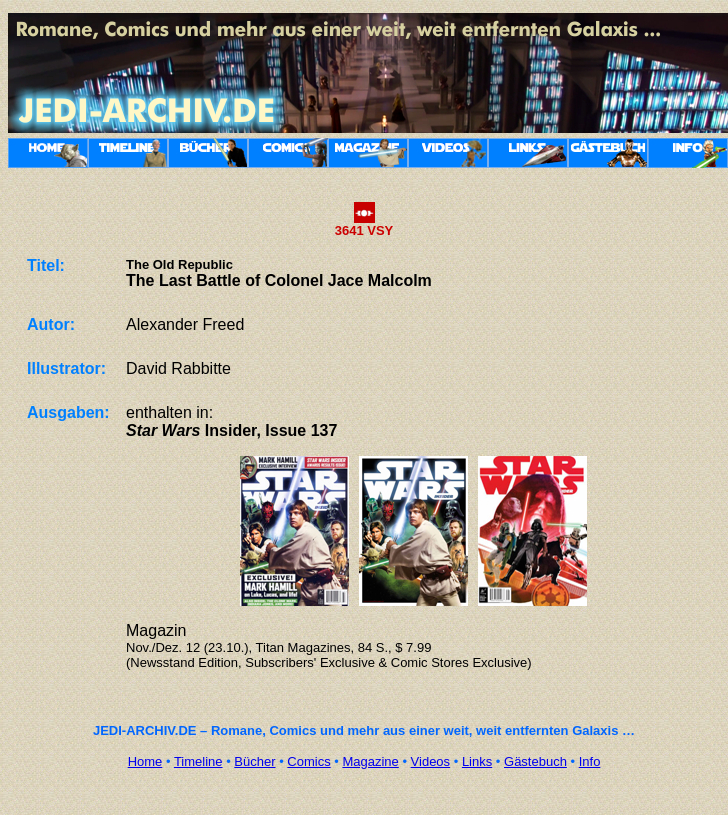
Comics (308, 761)
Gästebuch (535, 761)
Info (590, 761)
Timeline (198, 761)
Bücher (254, 761)
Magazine (370, 761)
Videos (431, 761)
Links (477, 761)
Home (145, 761)
